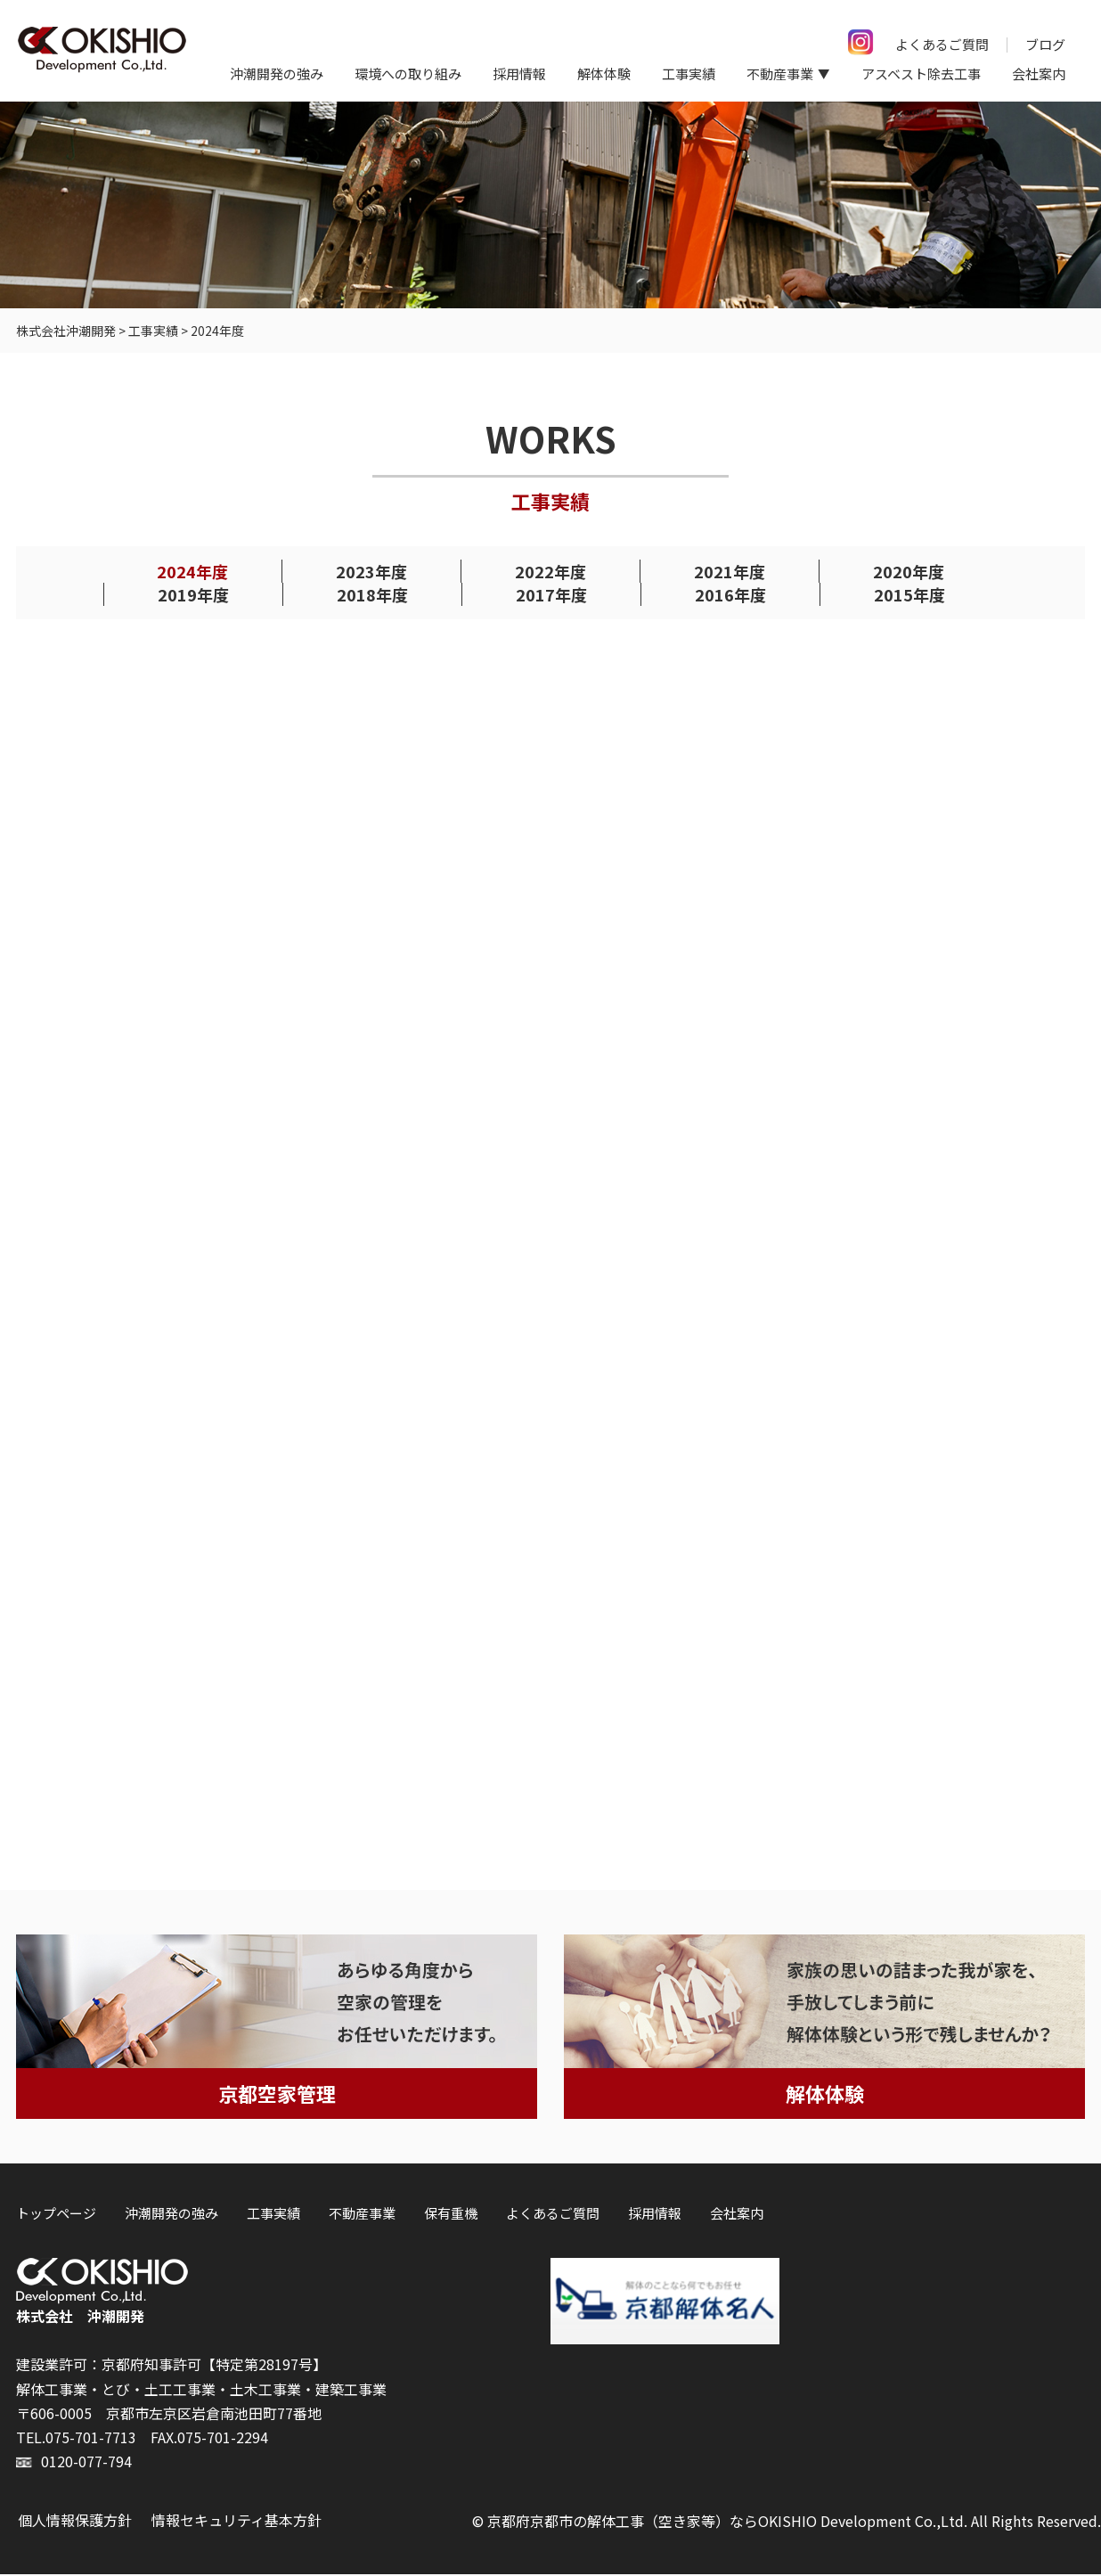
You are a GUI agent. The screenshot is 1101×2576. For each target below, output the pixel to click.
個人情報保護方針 (75, 2522)
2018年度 (372, 595)
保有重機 (450, 2214)
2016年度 (730, 595)
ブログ (1045, 44)
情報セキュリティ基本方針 (236, 2522)
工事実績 (688, 73)
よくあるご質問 (942, 44)
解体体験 (604, 73)
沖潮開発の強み (276, 73)
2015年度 (909, 595)
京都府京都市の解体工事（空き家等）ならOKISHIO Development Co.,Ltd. (727, 2523)
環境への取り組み (408, 73)
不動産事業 (362, 2214)
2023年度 (371, 572)
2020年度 (908, 572)
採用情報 (519, 73)
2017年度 (551, 595)
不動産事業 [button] (779, 73)
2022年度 (550, 572)
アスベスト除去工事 (921, 73)
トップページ (56, 2214)
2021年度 (729, 572)
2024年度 (192, 572)
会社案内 (1038, 73)
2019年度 (193, 595)
